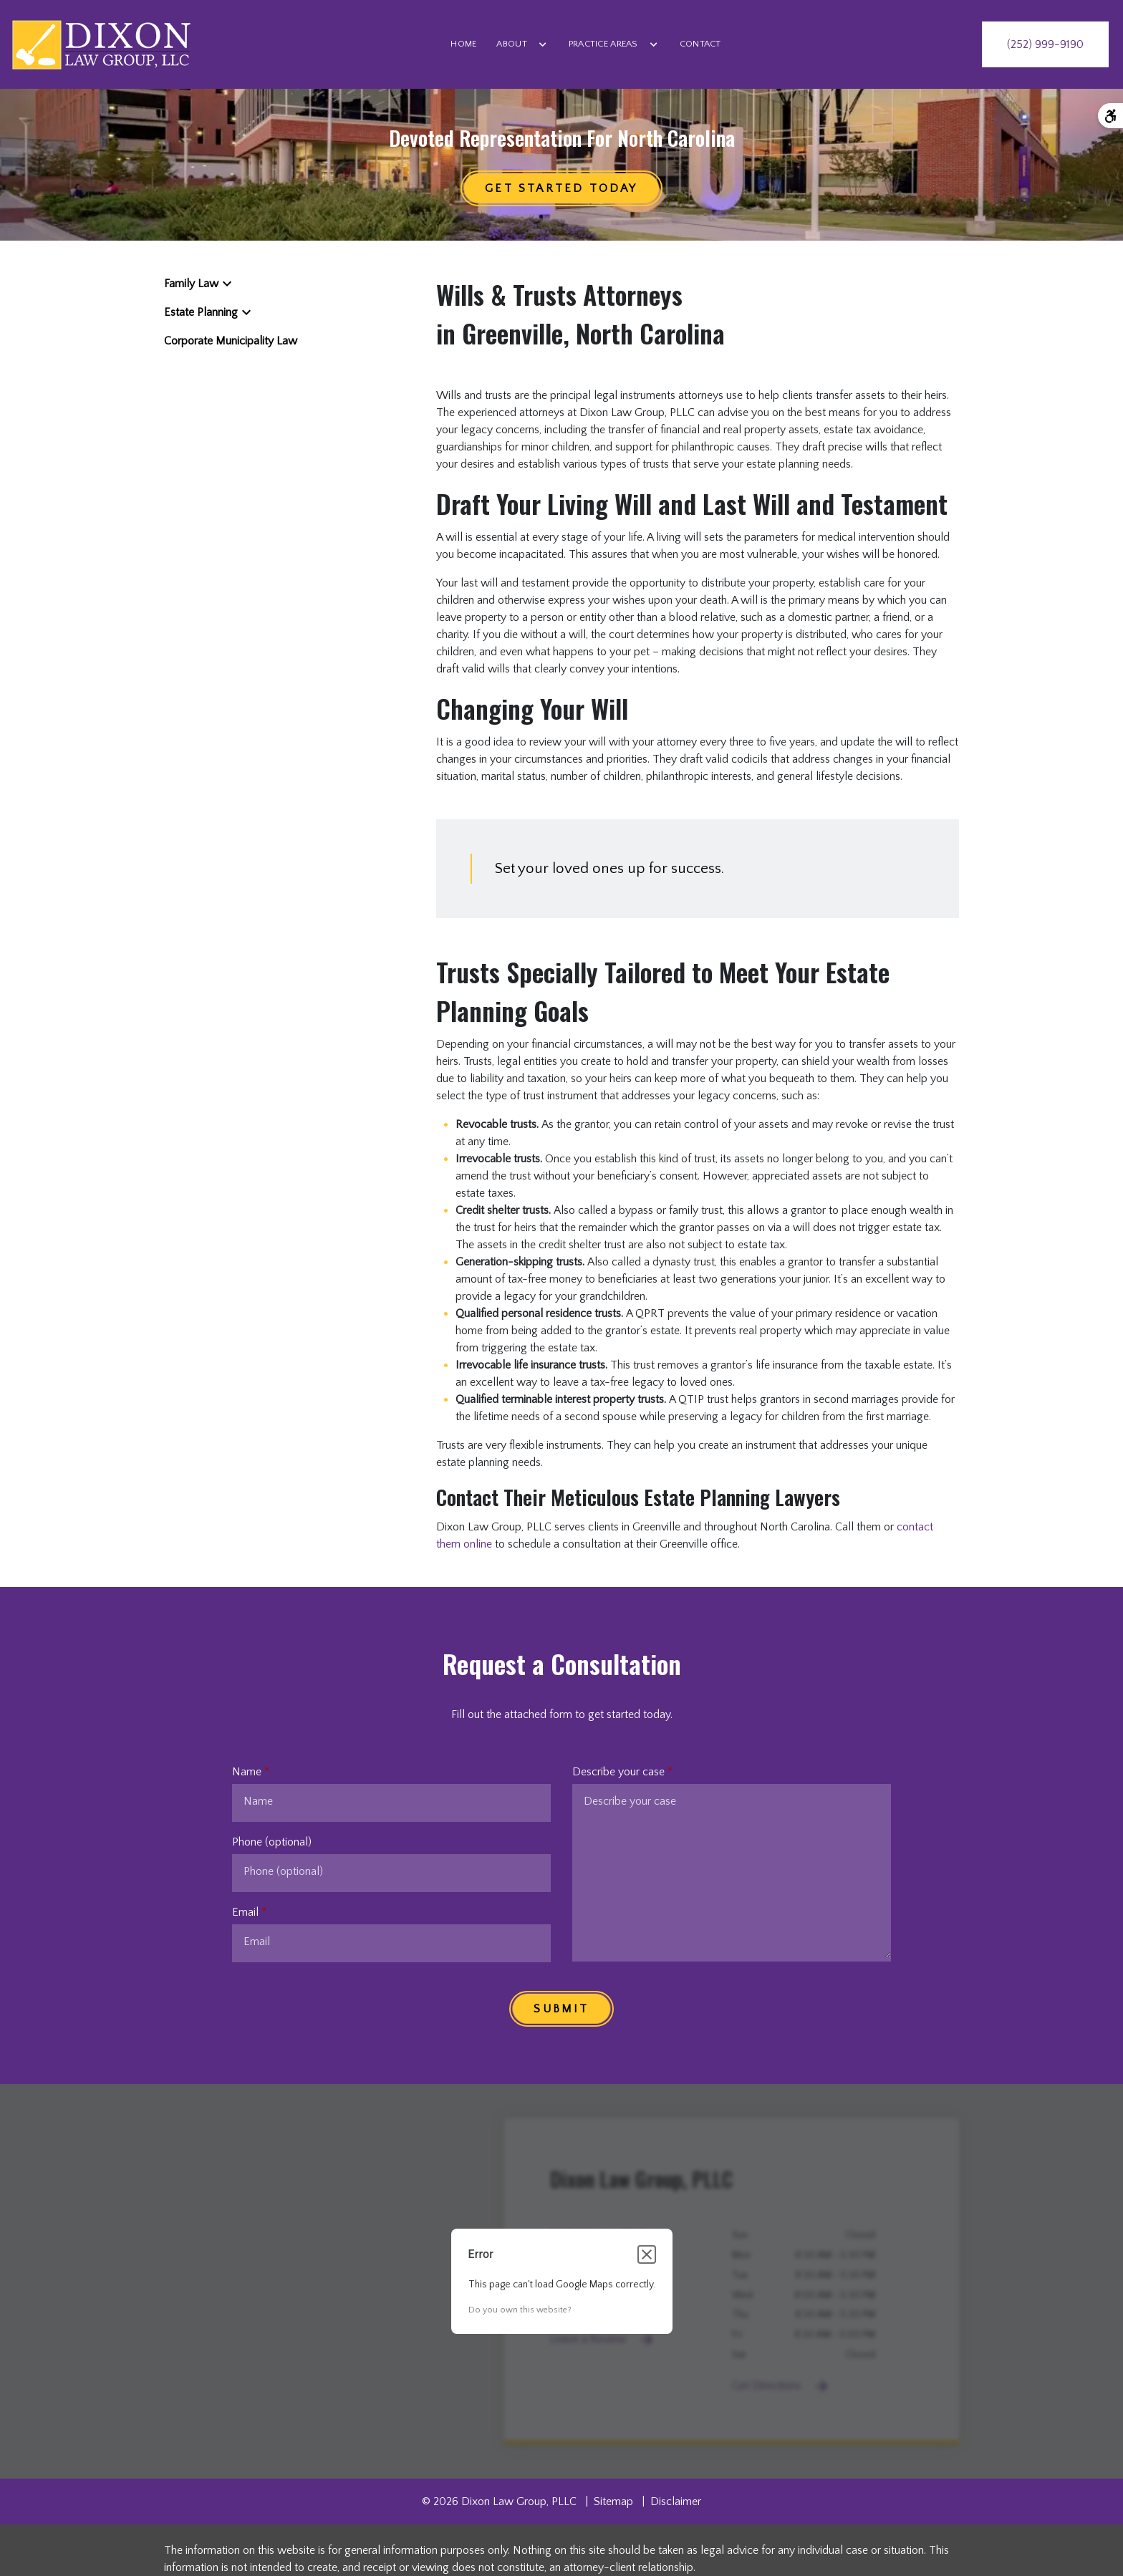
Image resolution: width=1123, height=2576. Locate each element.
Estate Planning (201, 312)
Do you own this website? (520, 2310)
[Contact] (700, 44)
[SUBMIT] (561, 2009)
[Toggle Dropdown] (542, 44)
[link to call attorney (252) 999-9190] (1045, 44)
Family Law (191, 283)
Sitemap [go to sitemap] (613, 2501)
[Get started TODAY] (561, 188)
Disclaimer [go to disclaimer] (675, 2501)
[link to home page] (101, 44)
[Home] (463, 44)
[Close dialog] (646, 2254)
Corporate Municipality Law (230, 340)
